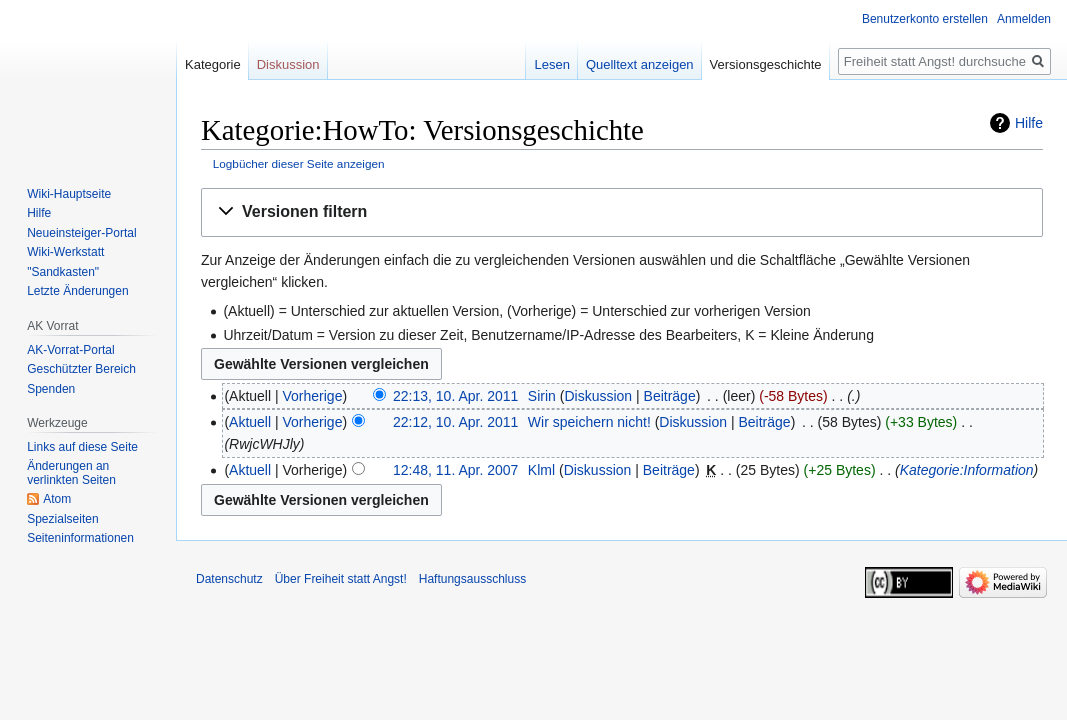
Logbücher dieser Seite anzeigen (299, 163)
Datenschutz (229, 579)
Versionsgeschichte (766, 64)
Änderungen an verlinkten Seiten (71, 473)
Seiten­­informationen (80, 538)
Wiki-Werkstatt (65, 252)
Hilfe (1029, 123)
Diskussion (598, 396)
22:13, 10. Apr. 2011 (455, 396)
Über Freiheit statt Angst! (341, 579)
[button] (622, 212)
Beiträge (670, 396)
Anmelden (1024, 19)
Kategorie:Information (967, 470)
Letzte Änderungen (77, 291)
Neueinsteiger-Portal (81, 233)
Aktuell (250, 422)
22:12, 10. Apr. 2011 (455, 422)
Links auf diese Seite (82, 447)
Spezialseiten (62, 519)
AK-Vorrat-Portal (70, 350)
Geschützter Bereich (81, 369)
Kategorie (213, 64)
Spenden (51, 389)
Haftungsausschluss (472, 579)
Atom (57, 499)
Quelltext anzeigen (640, 64)
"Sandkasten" (63, 272)
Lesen (551, 64)
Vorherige (313, 396)
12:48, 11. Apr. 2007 (455, 470)
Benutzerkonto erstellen (925, 19)
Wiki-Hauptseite (69, 194)
